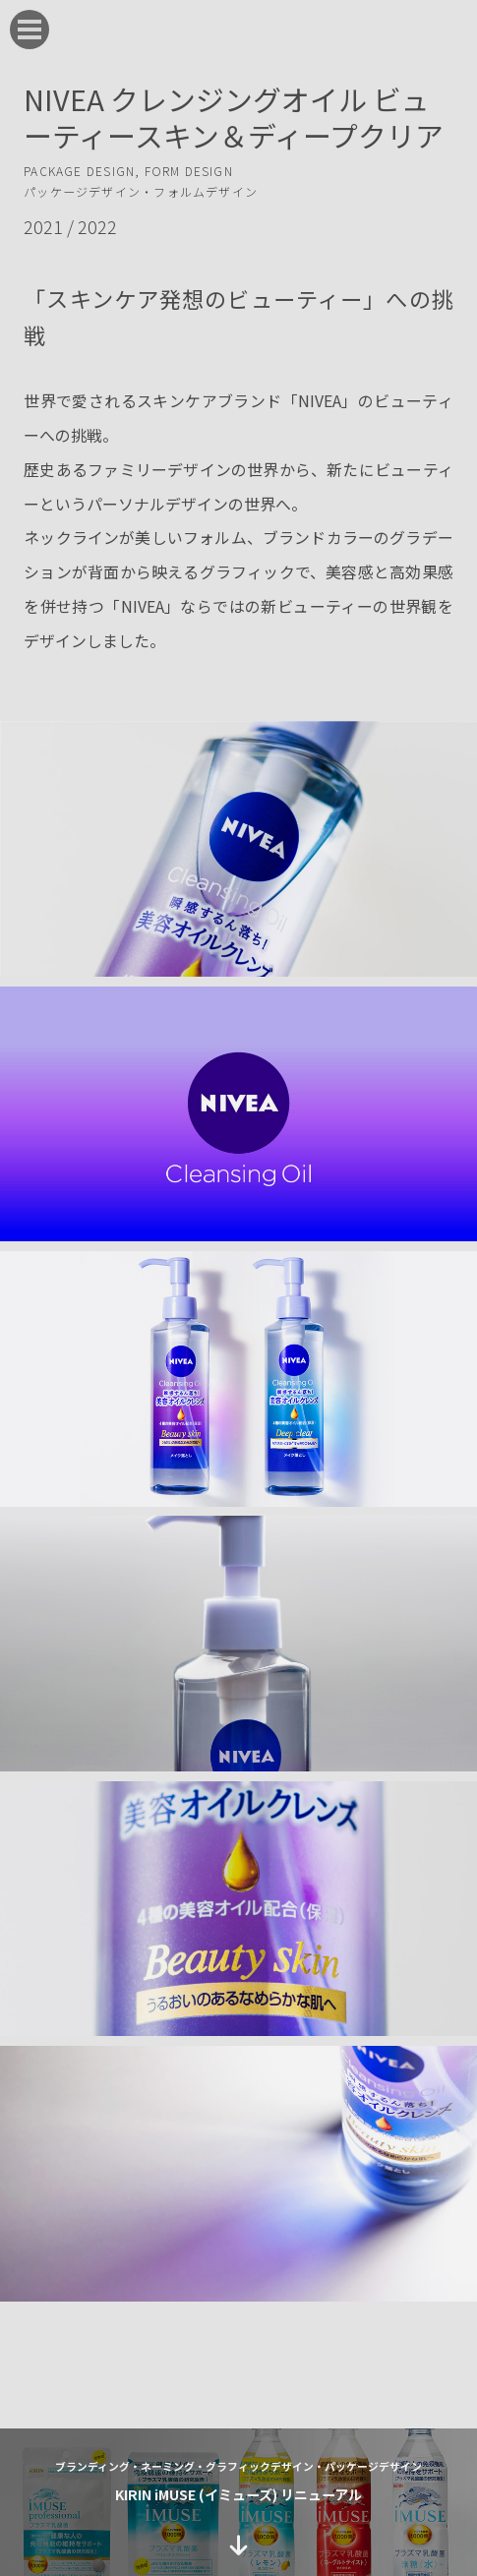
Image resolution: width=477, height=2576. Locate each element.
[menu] (29, 29)
